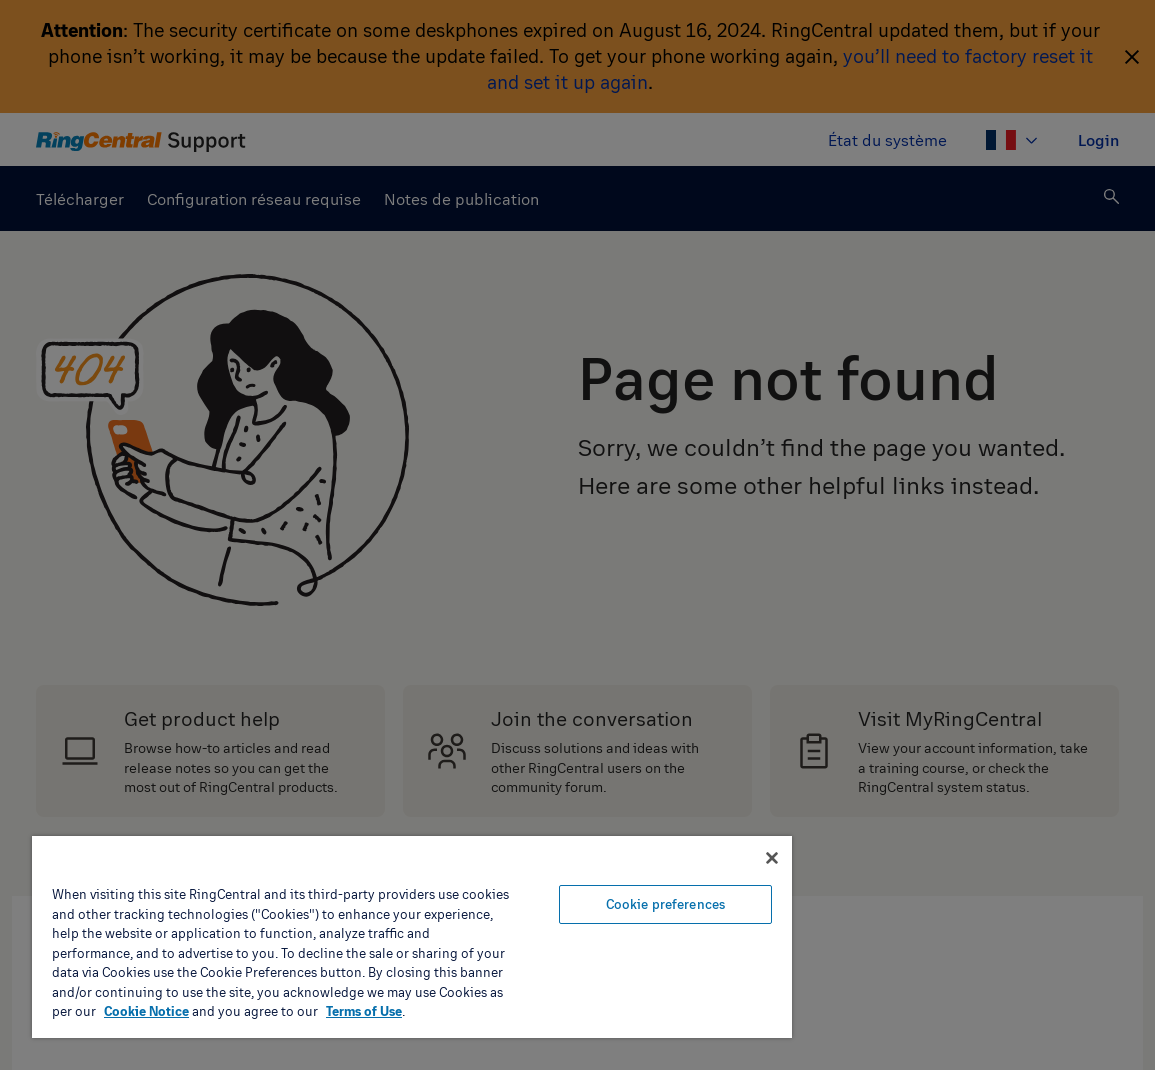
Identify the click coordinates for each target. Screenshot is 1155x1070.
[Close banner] (772, 858)
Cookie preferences (665, 904)
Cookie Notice (146, 1011)
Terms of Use (364, 1011)
